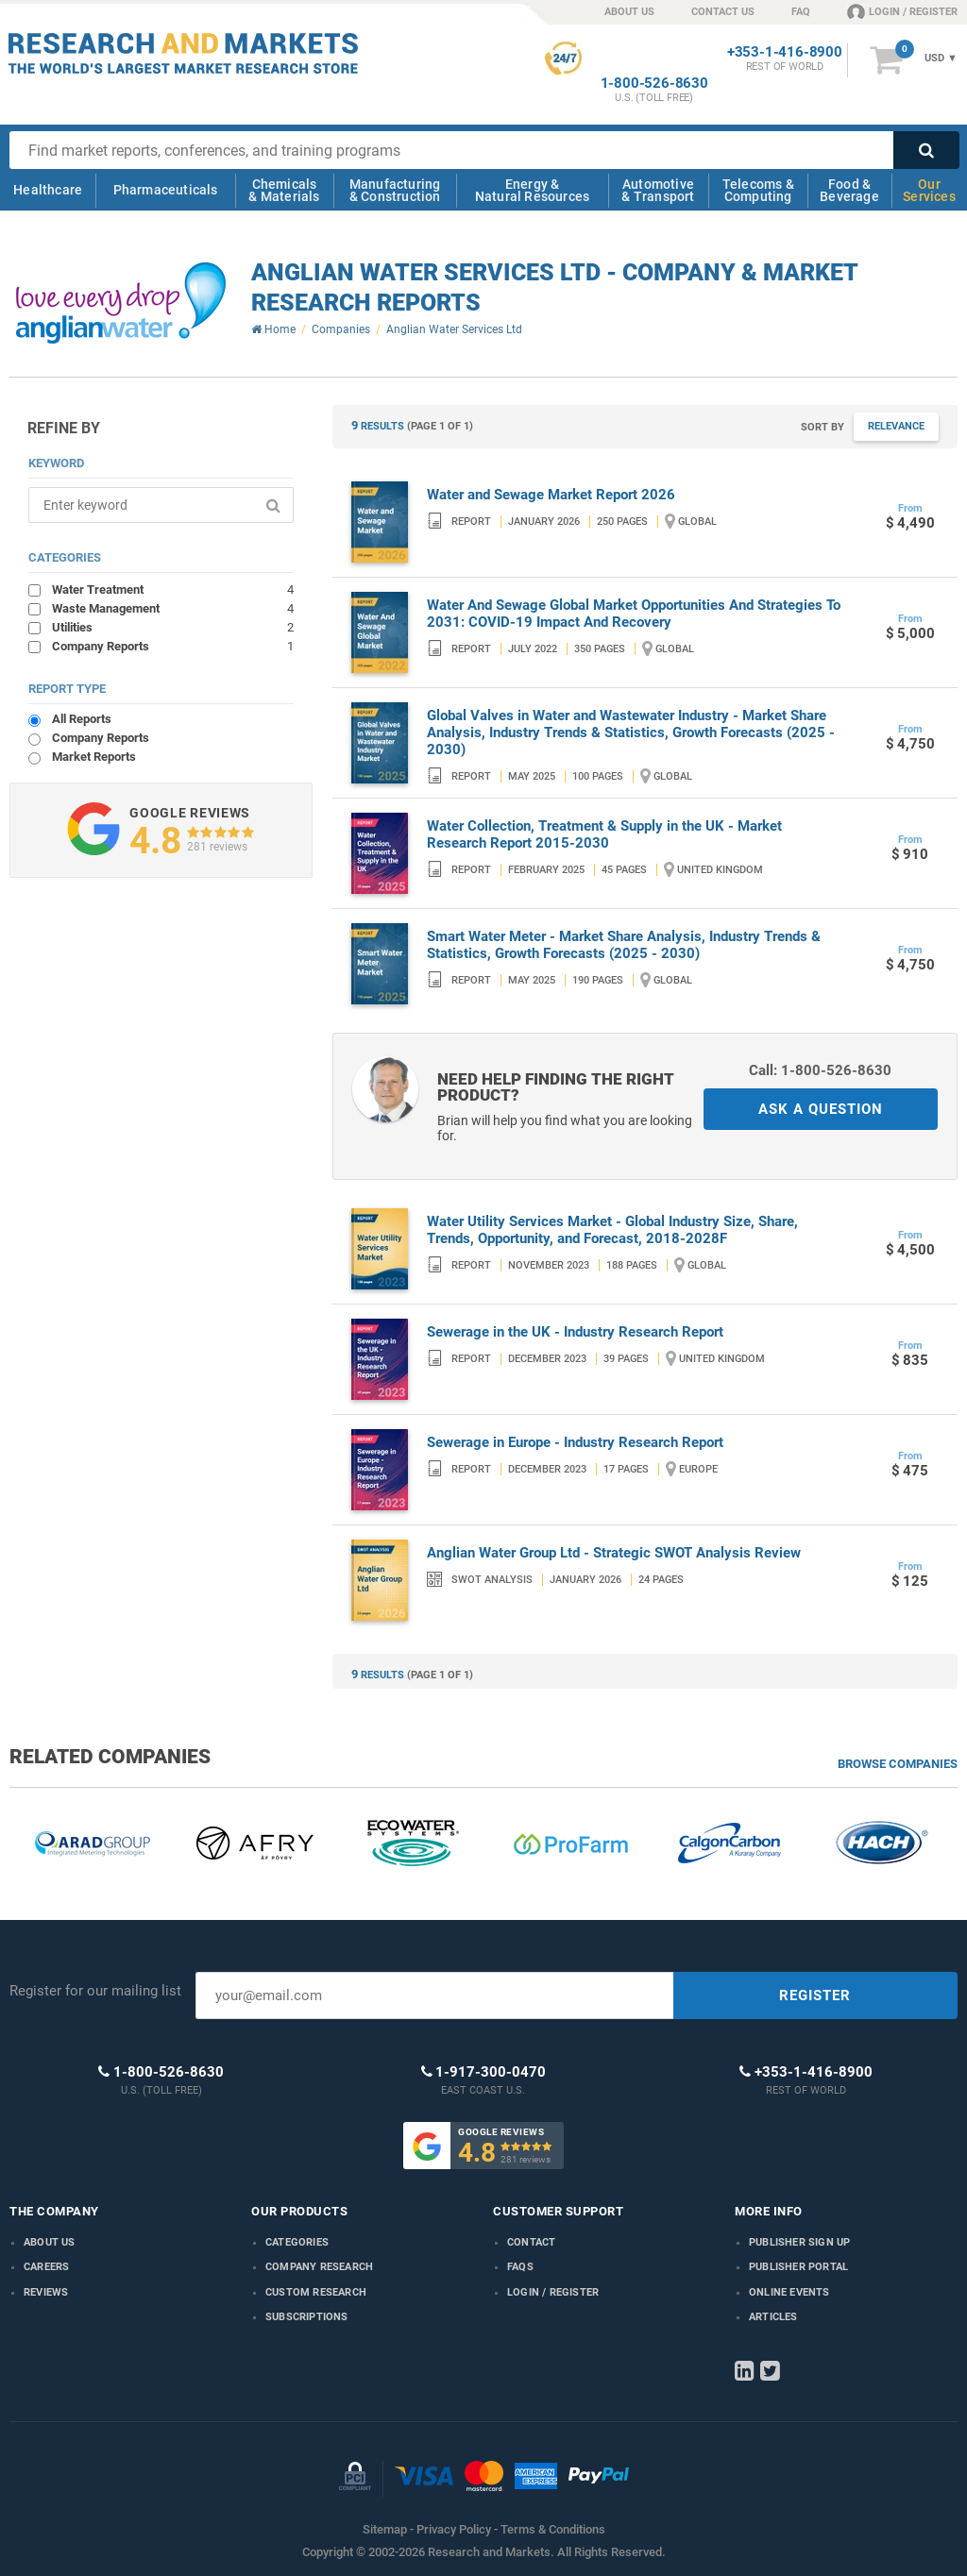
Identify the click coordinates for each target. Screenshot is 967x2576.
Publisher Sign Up (799, 2242)
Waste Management (172, 608)
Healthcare (47, 189)
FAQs (520, 2267)
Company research (319, 2267)
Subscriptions (306, 2317)
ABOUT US (629, 12)
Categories (297, 2242)
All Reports (81, 719)
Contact (531, 2242)
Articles (773, 2317)
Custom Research (315, 2292)
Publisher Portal (798, 2267)
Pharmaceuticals (165, 189)
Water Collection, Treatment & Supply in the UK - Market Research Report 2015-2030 (604, 834)
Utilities (172, 626)
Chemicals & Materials (283, 190)
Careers (46, 2267)
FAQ (800, 12)
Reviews (46, 2292)
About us (50, 2242)
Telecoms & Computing (758, 190)
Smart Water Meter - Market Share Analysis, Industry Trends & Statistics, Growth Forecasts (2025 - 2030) (624, 945)
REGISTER (815, 1995)
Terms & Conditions (552, 2529)
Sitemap (385, 2529)
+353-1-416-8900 (784, 52)
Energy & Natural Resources (532, 190)
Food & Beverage (849, 190)
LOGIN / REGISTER (902, 11)
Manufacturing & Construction (395, 190)
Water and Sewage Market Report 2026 (551, 494)
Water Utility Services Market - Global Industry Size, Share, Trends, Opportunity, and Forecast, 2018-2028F (612, 1230)
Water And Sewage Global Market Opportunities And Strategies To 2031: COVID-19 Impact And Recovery (633, 614)
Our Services (929, 190)
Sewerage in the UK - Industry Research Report (575, 1331)
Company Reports (172, 645)
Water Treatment (172, 589)
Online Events (789, 2292)
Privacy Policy (453, 2529)
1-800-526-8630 (654, 84)
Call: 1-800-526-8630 (820, 1070)
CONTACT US (723, 12)
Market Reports (94, 756)
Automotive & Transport (657, 190)
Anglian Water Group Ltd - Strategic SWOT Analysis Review (614, 1552)
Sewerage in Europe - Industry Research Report (575, 1442)
